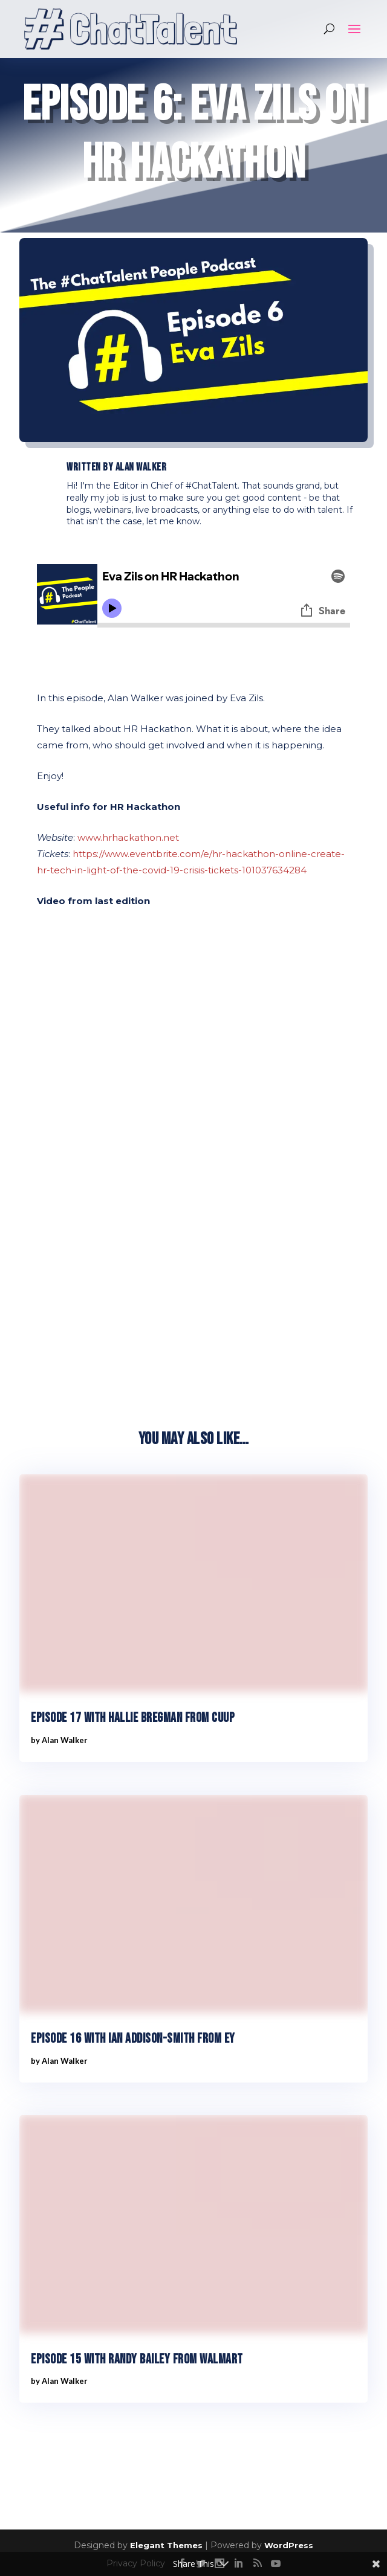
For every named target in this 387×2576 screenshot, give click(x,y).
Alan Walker (141, 467)
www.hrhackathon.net (128, 837)
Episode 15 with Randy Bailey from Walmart (137, 2359)
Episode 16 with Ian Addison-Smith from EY (133, 2039)
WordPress (288, 2545)
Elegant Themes (166, 2545)
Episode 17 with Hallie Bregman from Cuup (133, 1718)
